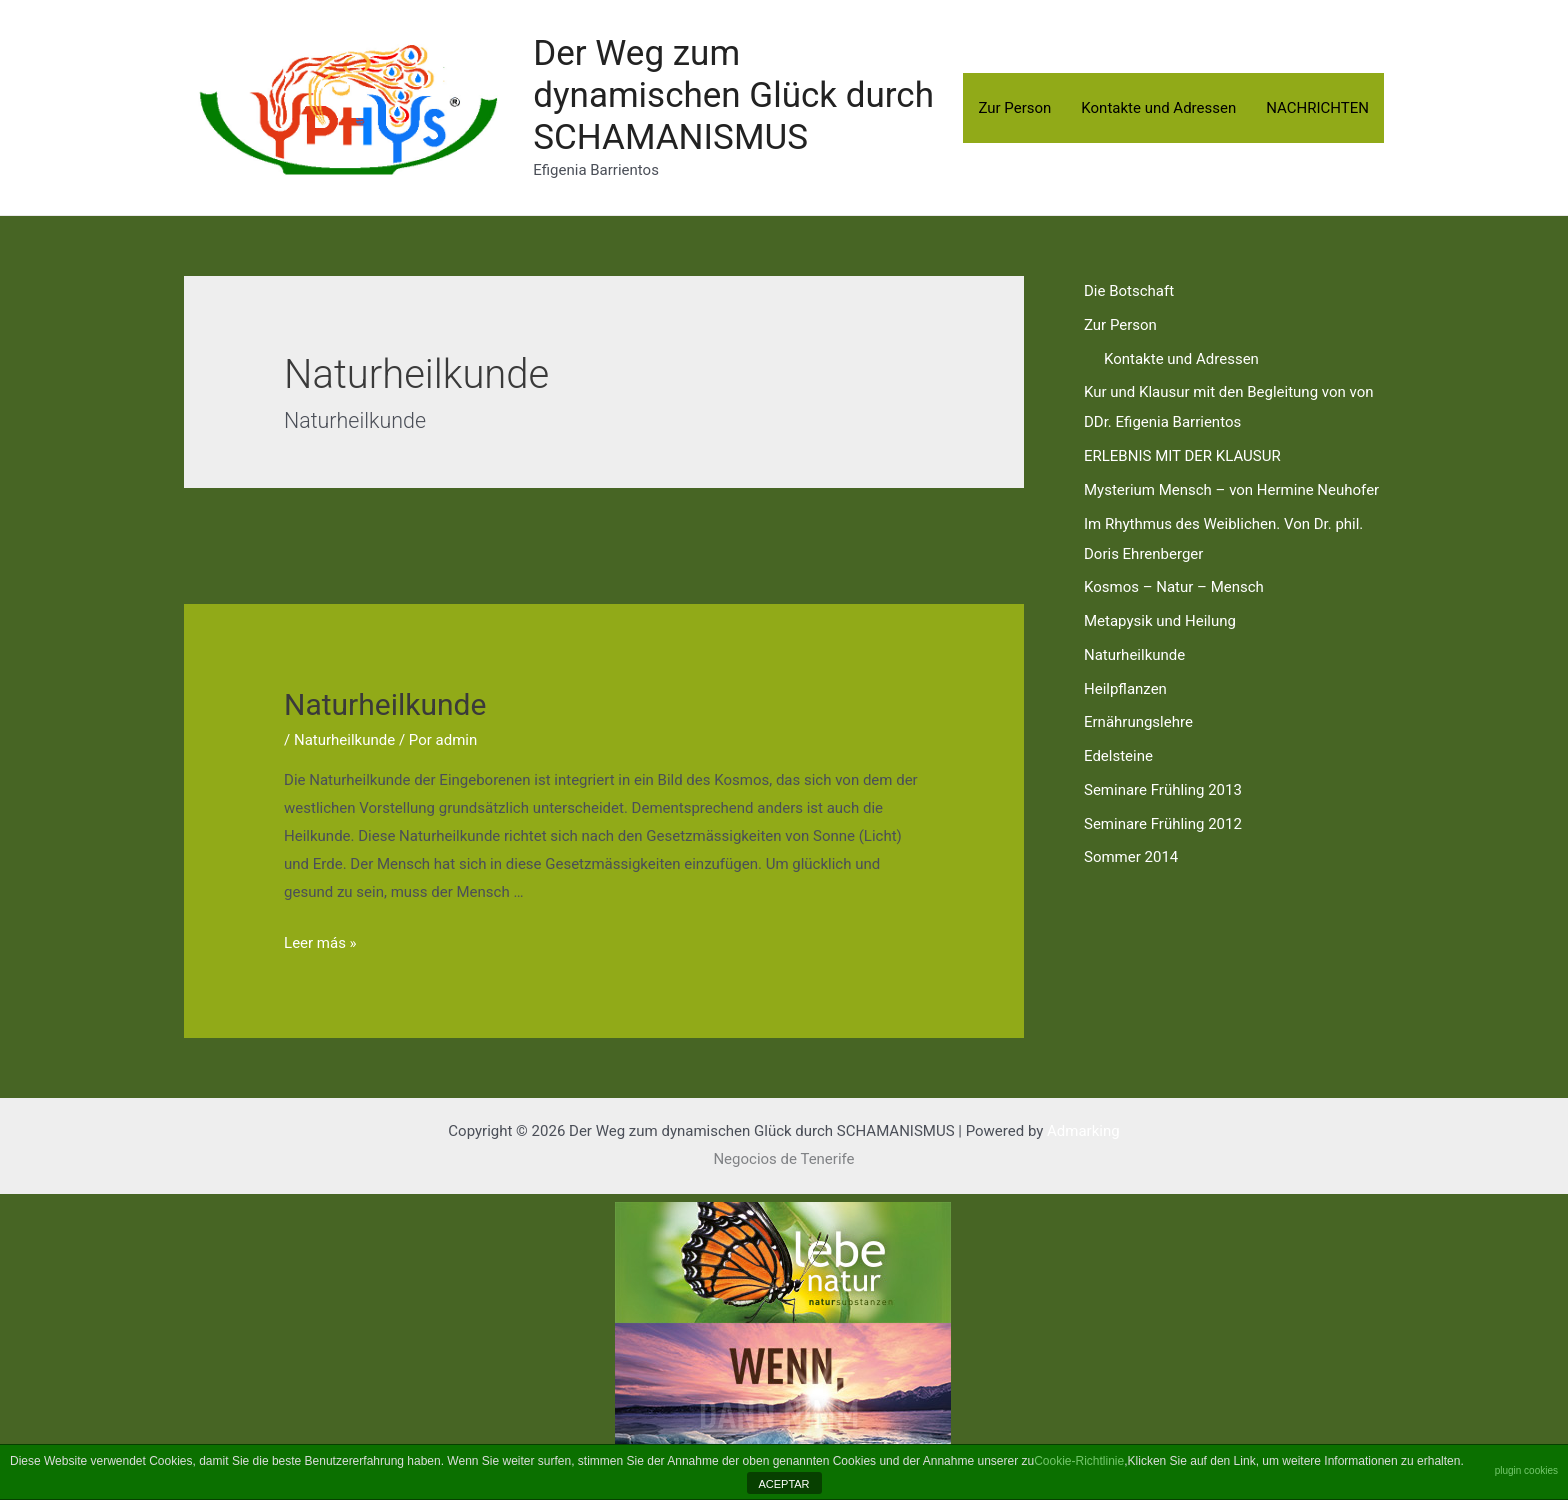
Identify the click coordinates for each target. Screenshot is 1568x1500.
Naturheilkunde (385, 704)
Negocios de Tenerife (783, 1159)
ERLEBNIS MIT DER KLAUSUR (1182, 456)
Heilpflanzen (1125, 689)
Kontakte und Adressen (1158, 108)
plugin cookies (1526, 1470)
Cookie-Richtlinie (1079, 1461)
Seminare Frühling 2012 (1163, 824)
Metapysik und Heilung (1160, 621)
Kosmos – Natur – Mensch (1174, 587)
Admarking (1083, 1131)
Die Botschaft (1129, 291)
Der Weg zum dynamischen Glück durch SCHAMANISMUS (733, 95)
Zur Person (1014, 108)
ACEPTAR (783, 1484)
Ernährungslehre (1138, 722)
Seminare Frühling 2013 (1163, 790)
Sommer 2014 (1131, 857)
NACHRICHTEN (1317, 108)
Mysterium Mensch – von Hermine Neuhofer (1231, 490)
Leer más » (320, 943)
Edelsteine (1118, 756)
